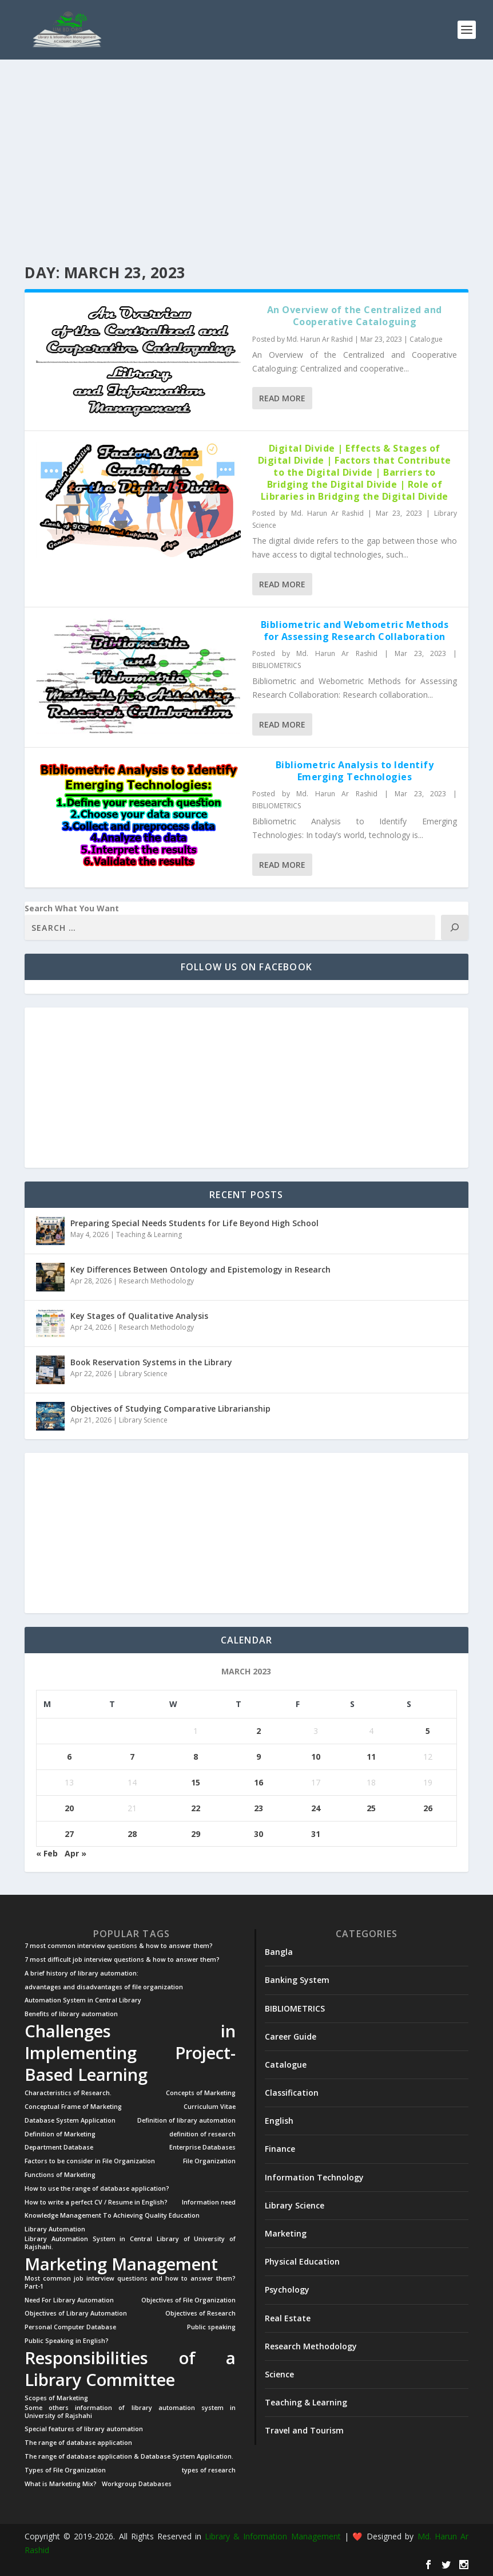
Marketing (286, 2232)
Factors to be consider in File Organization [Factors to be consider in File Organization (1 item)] (90, 2160)
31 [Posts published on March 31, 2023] (315, 1832)
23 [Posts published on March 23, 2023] (258, 1807)
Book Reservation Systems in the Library (151, 1361)
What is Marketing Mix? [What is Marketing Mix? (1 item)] (61, 2483)
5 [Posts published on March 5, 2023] (428, 1730)
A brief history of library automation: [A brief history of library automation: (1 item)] (81, 1973)
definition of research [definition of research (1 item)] (202, 2134)
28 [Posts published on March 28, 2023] (132, 1832)
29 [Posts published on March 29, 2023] (195, 1832)
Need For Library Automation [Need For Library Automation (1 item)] (69, 2299)
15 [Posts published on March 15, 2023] (195, 1781)
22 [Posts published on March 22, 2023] (195, 1807)
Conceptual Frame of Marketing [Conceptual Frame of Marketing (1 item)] (73, 2106)
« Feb (47, 1852)
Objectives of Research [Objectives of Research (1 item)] (200, 2313)
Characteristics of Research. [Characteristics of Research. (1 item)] (68, 2092)
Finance (280, 2148)
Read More (282, 397)
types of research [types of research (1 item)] (209, 2470)
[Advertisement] (246, 162)
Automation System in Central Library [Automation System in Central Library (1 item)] (83, 2000)
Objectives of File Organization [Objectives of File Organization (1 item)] (188, 2299)
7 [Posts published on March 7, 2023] (132, 1756)
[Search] (454, 926)
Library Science (143, 1373)
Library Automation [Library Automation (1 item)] (55, 2229)
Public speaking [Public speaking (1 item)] (211, 2326)
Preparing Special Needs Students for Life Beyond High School (194, 1222)
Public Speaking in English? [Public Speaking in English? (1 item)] (67, 2340)
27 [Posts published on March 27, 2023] (69, 1832)
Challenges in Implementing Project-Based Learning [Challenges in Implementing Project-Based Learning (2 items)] (130, 2052)
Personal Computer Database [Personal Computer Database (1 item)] (70, 2326)
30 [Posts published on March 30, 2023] (258, 1832)
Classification (292, 2092)
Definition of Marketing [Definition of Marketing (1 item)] (60, 2134)
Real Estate (288, 2317)
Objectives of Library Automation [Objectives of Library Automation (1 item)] (76, 2313)
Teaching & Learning (149, 1234)
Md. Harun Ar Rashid (320, 338)
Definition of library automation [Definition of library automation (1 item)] (186, 2120)
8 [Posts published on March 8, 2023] (195, 1756)
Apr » (75, 1852)
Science (279, 2373)
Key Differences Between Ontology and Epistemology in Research (200, 1268)
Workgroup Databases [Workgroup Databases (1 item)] (137, 2483)
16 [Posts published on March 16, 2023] (258, 1781)
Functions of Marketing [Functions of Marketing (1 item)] (60, 2174)
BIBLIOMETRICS (276, 665)
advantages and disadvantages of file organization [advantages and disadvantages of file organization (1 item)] (104, 1986)
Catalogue (426, 338)
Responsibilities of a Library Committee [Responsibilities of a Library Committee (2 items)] (130, 2368)
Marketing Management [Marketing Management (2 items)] (121, 2263)
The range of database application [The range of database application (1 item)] (78, 2442)
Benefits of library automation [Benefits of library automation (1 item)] (71, 2013)
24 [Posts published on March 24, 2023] (315, 1807)
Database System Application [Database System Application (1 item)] (70, 2120)
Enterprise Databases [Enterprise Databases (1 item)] (202, 2147)
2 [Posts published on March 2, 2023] (258, 1730)
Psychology (287, 2288)
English (279, 2120)
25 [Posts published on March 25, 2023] (371, 1807)
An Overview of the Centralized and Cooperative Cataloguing (354, 315)
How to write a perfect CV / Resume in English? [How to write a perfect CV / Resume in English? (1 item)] (96, 2202)
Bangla (279, 1951)
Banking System (297, 1979)
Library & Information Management (272, 2535)
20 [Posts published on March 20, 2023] (69, 1807)
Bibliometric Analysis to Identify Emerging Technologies (355, 770)
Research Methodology (156, 1280)
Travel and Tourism (304, 2429)
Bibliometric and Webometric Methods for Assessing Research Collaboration (355, 630)
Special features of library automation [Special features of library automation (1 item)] (84, 2428)
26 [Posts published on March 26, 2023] (427, 1807)
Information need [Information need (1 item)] (209, 2202)
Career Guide (290, 2035)
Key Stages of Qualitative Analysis (139, 1315)
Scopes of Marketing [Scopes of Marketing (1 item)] (56, 2397)
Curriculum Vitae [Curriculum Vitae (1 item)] (210, 2106)
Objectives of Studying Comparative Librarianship (170, 1407)
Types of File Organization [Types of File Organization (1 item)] (65, 2470)
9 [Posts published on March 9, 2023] (258, 1756)
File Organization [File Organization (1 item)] (209, 2160)
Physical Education (302, 2260)
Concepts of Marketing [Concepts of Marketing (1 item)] (201, 2092)
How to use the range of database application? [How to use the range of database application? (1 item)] (97, 2188)
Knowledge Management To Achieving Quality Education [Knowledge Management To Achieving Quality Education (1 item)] (112, 2215)
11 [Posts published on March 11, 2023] (371, 1756)
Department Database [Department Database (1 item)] (59, 2147)
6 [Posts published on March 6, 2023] (69, 1756)
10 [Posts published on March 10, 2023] (315, 1756)
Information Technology (314, 2176)
